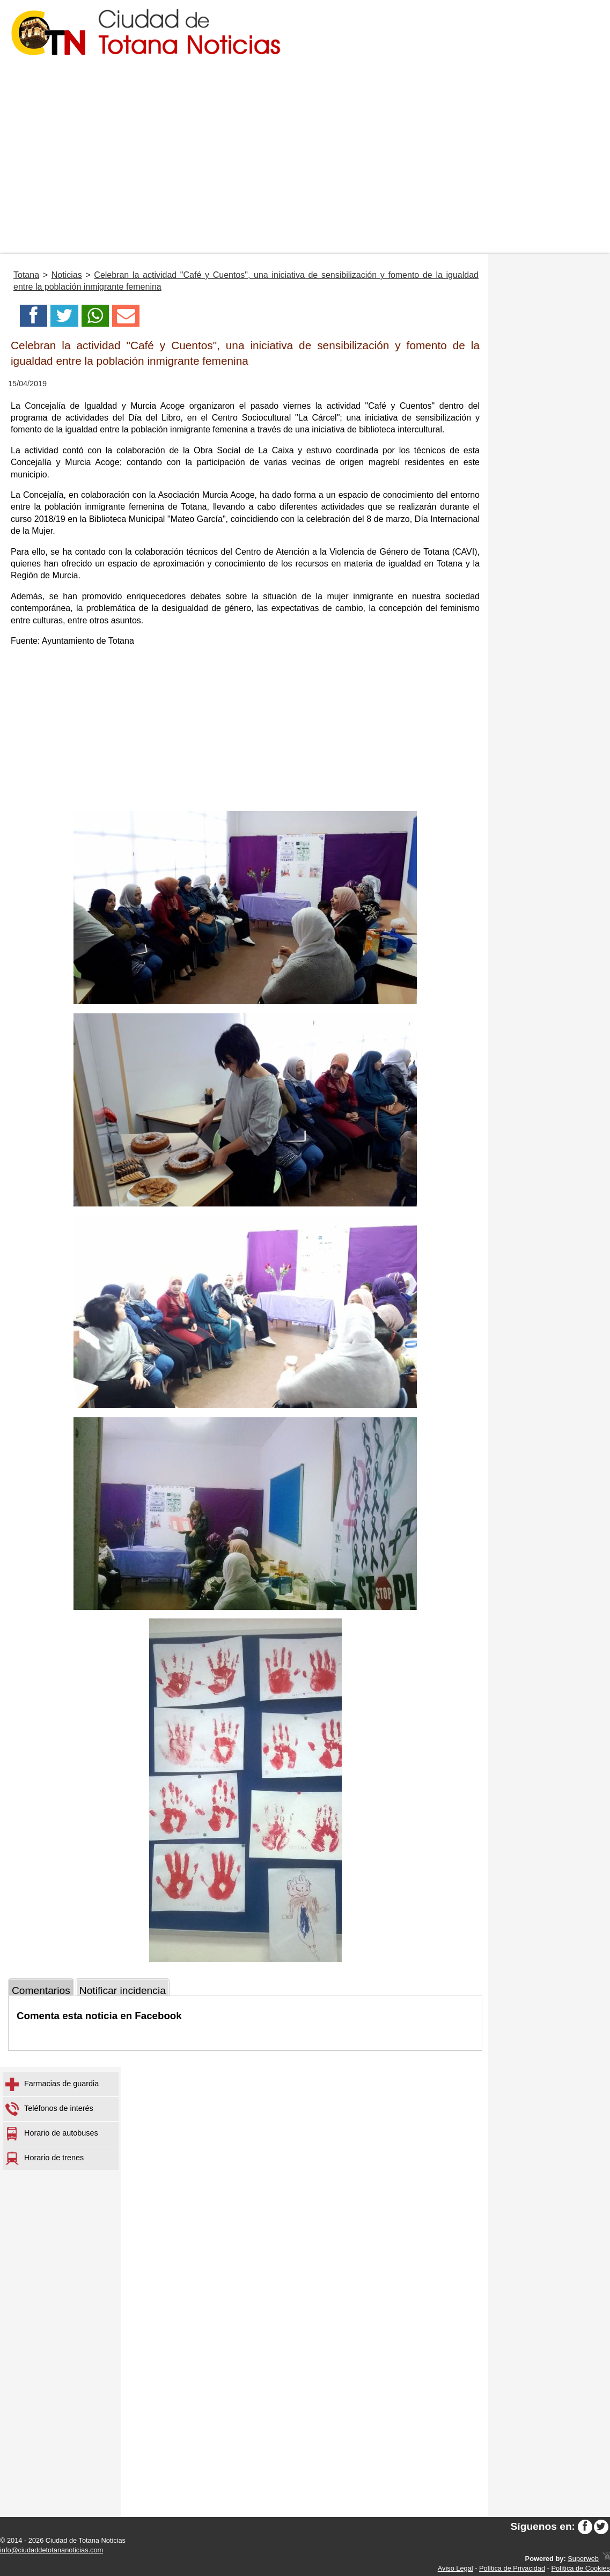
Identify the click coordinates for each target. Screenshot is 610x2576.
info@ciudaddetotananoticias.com (51, 2550)
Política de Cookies (580, 2568)
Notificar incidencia (122, 1990)
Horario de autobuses (51, 2133)
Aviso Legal (455, 2568)
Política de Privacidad (512, 2568)
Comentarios (41, 1990)
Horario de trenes (44, 2158)
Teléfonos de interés (49, 2109)
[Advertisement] (305, 174)
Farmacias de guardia (52, 2084)
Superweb (583, 2559)
